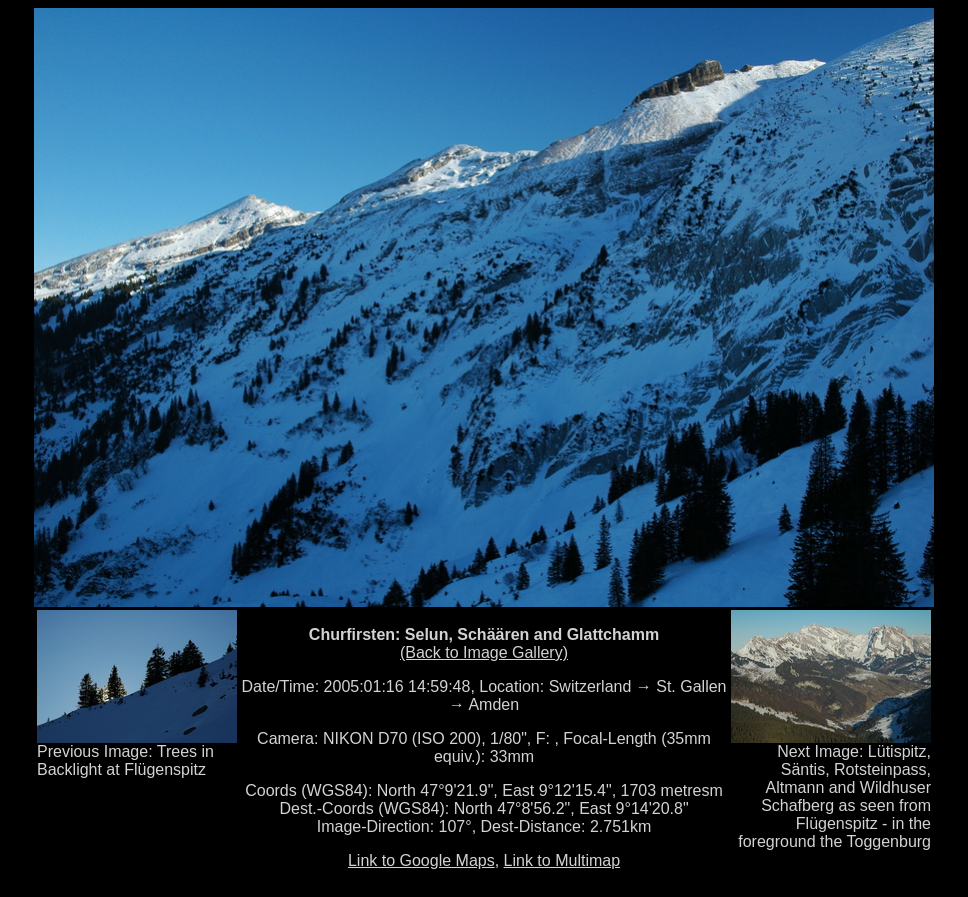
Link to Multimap (562, 860)
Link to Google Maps (421, 860)
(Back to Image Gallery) (484, 652)
